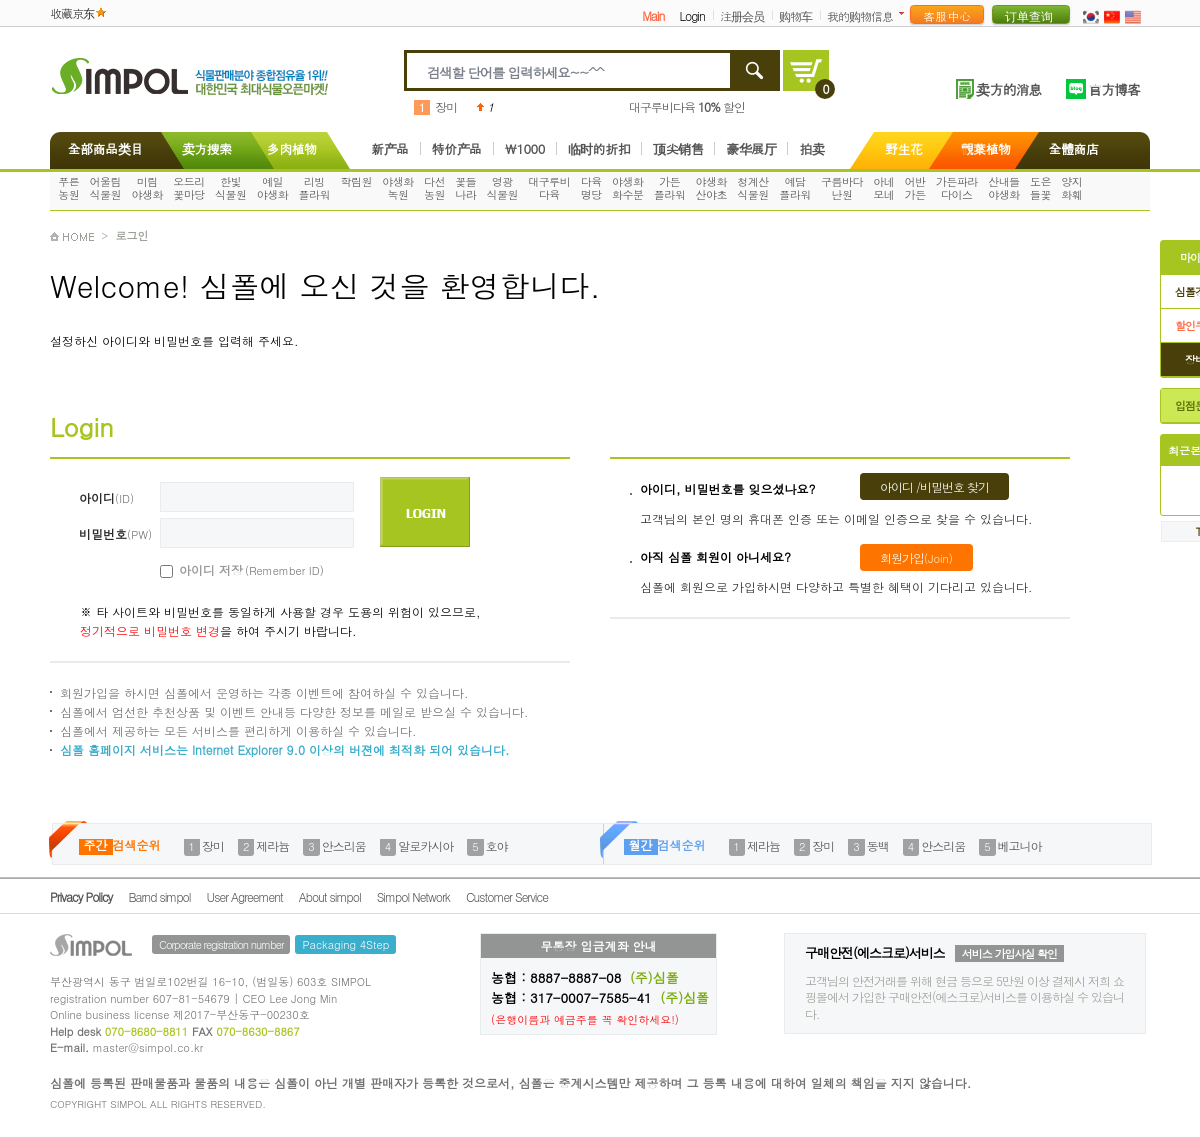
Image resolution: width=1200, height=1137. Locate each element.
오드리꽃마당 (189, 188)
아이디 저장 (229, 570)
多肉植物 (292, 148)
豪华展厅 (751, 148)
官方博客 (1114, 89)
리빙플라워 (315, 188)
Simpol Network (413, 896)
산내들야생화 (1004, 188)
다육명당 (591, 188)
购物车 (795, 15)
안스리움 (344, 845)
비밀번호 (115, 533)
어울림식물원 (106, 188)
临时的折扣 (599, 148)
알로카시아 (425, 845)
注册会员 (742, 15)
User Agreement (245, 896)
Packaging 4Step (345, 944)
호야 (497, 845)
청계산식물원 (753, 188)
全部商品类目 (101, 148)
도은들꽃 (1040, 188)
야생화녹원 (398, 188)
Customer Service (507, 896)
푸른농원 (68, 188)
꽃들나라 (465, 188)
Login (691, 15)
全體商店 (1074, 148)
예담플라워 (795, 188)
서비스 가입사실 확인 (1009, 953)
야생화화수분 (628, 188)
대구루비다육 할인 (687, 106)
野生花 (904, 148)
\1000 (525, 148)
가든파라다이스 (957, 188)
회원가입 (916, 557)
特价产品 (457, 148)
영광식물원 (503, 188)
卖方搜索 (205, 148)
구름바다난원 (842, 188)
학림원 (356, 181)
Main (653, 15)
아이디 (106, 497)
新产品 (390, 148)
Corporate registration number (221, 944)
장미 (446, 106)
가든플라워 (670, 188)
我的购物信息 (860, 15)
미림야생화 (147, 188)
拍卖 (811, 148)
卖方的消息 (1008, 89)
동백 (878, 845)
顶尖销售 (678, 148)
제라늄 (272, 845)
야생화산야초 (712, 188)
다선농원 (434, 188)
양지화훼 (1071, 188)
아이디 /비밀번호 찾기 (934, 486)
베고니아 (1020, 845)
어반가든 (915, 188)
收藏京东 (72, 12)
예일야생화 (273, 188)
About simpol (330, 896)
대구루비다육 (549, 188)
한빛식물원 (231, 188)
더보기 (905, 13)
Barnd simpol (159, 896)
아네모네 (883, 188)
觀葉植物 (986, 148)
